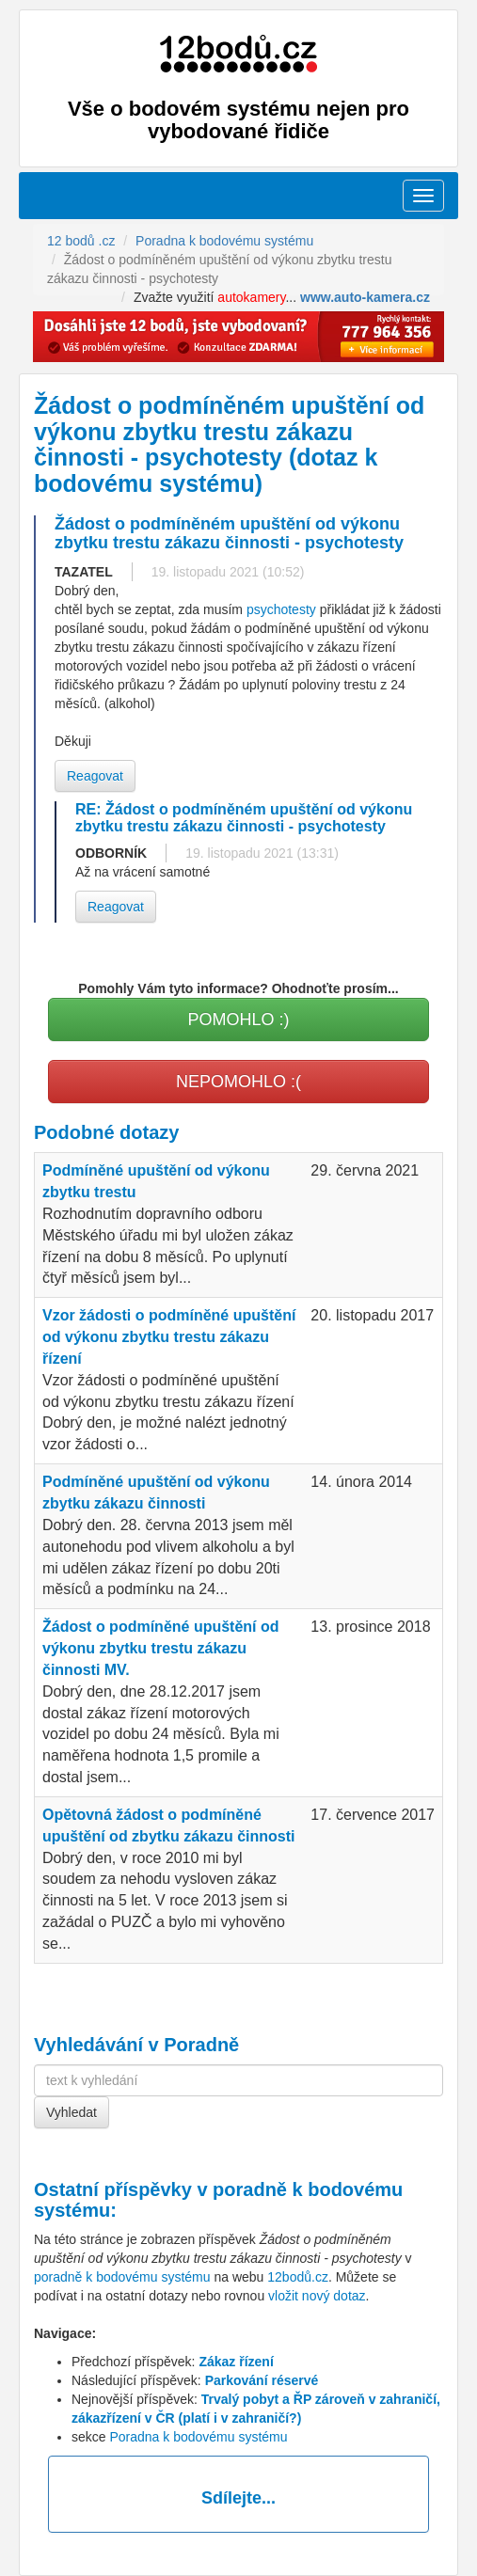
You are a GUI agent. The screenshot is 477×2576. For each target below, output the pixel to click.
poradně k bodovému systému (122, 2276)
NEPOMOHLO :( (238, 1081)
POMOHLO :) (238, 1019)
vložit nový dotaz (317, 2295)
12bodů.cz (297, 2276)
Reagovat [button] (95, 775)
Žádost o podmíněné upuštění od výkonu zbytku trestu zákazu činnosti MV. (160, 1648)
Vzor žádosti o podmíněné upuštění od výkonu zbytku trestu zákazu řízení (168, 1337)
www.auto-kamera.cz (365, 297)
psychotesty (281, 609)
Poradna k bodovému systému (198, 2436)
